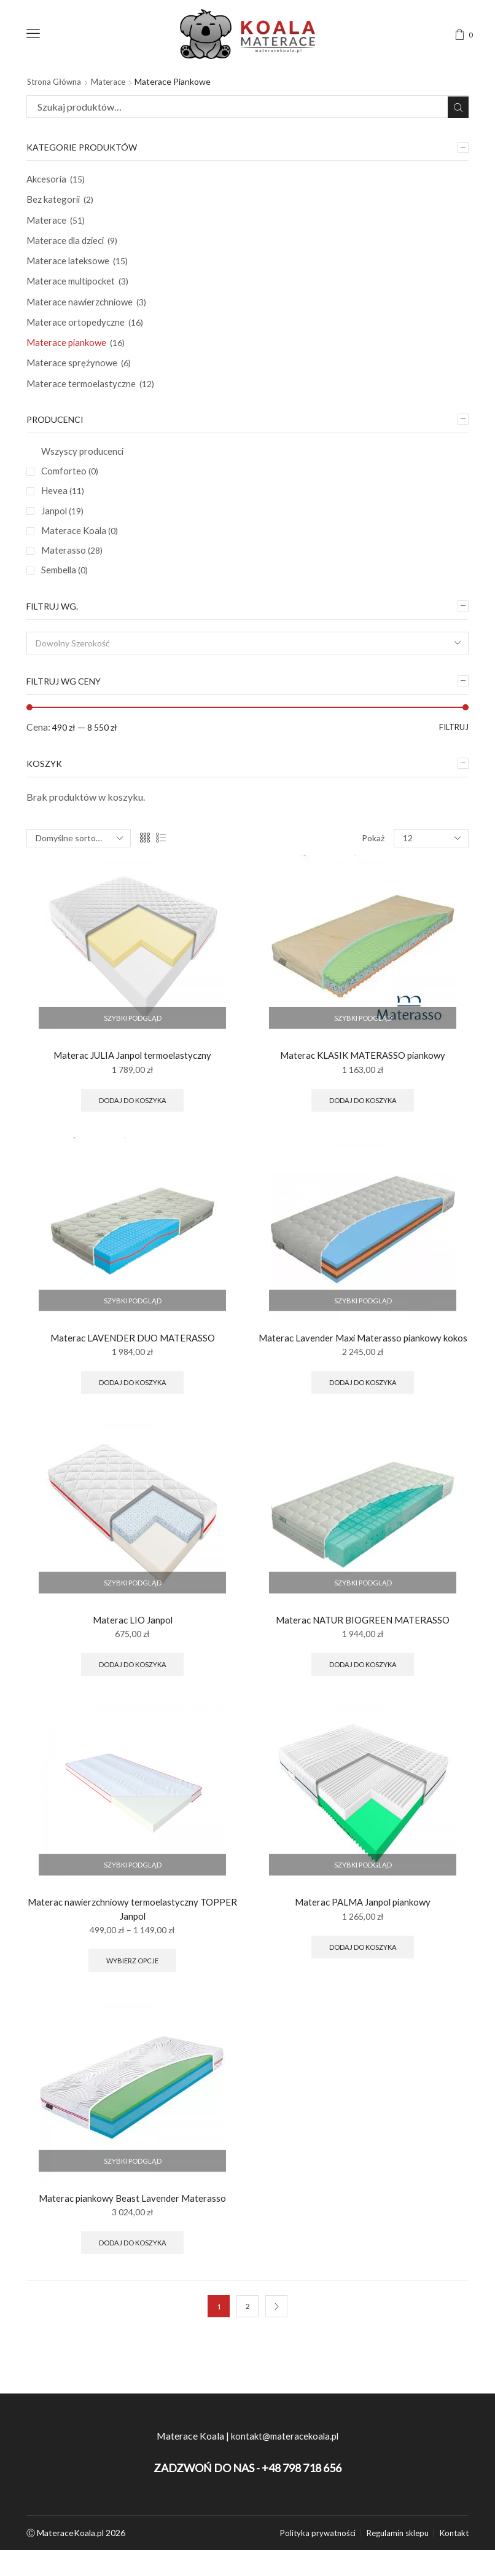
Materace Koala (80, 546)
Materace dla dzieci (67, 243)
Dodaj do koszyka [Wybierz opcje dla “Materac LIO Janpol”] (132, 1705)
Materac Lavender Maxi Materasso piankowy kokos (363, 1367)
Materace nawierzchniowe (82, 308)
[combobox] (247, 661)
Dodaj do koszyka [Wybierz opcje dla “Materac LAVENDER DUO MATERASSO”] (132, 1405)
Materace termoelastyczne (83, 393)
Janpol (63, 525)
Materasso (72, 566)
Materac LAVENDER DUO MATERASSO (132, 1360)
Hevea (63, 504)
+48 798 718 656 (301, 2516)
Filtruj (452, 745)
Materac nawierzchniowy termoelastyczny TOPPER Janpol (132, 1952)
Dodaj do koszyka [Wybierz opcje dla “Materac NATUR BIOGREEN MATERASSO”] (363, 1705)
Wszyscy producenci (84, 462)
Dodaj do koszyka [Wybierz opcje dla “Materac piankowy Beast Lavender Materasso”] (132, 2290)
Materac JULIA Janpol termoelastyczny (132, 1075)
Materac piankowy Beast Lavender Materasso (132, 2244)
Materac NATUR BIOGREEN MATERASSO (362, 1659)
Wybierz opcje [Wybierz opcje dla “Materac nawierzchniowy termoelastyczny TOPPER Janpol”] (132, 2005)
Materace (113, 81)
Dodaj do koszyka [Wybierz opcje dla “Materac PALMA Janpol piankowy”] (363, 1990)
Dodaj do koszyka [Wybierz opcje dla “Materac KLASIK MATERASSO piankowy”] (363, 1121)
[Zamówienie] (78, 858)
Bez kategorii (55, 201)
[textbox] (239, 662)
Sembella (66, 587)
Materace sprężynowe (73, 372)
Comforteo (70, 483)
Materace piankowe (68, 350)
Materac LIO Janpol (132, 1659)
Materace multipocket (73, 287)
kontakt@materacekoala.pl (284, 2483)
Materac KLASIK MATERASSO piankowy (363, 1075)
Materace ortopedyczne (77, 329)
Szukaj (457, 106)
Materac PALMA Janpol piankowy (363, 1944)
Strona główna (56, 81)
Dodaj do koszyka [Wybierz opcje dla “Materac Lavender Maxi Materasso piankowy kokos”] (363, 1420)
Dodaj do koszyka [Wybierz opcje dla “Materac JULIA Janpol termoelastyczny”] (132, 1121)
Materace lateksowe (69, 265)
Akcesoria (47, 180)
